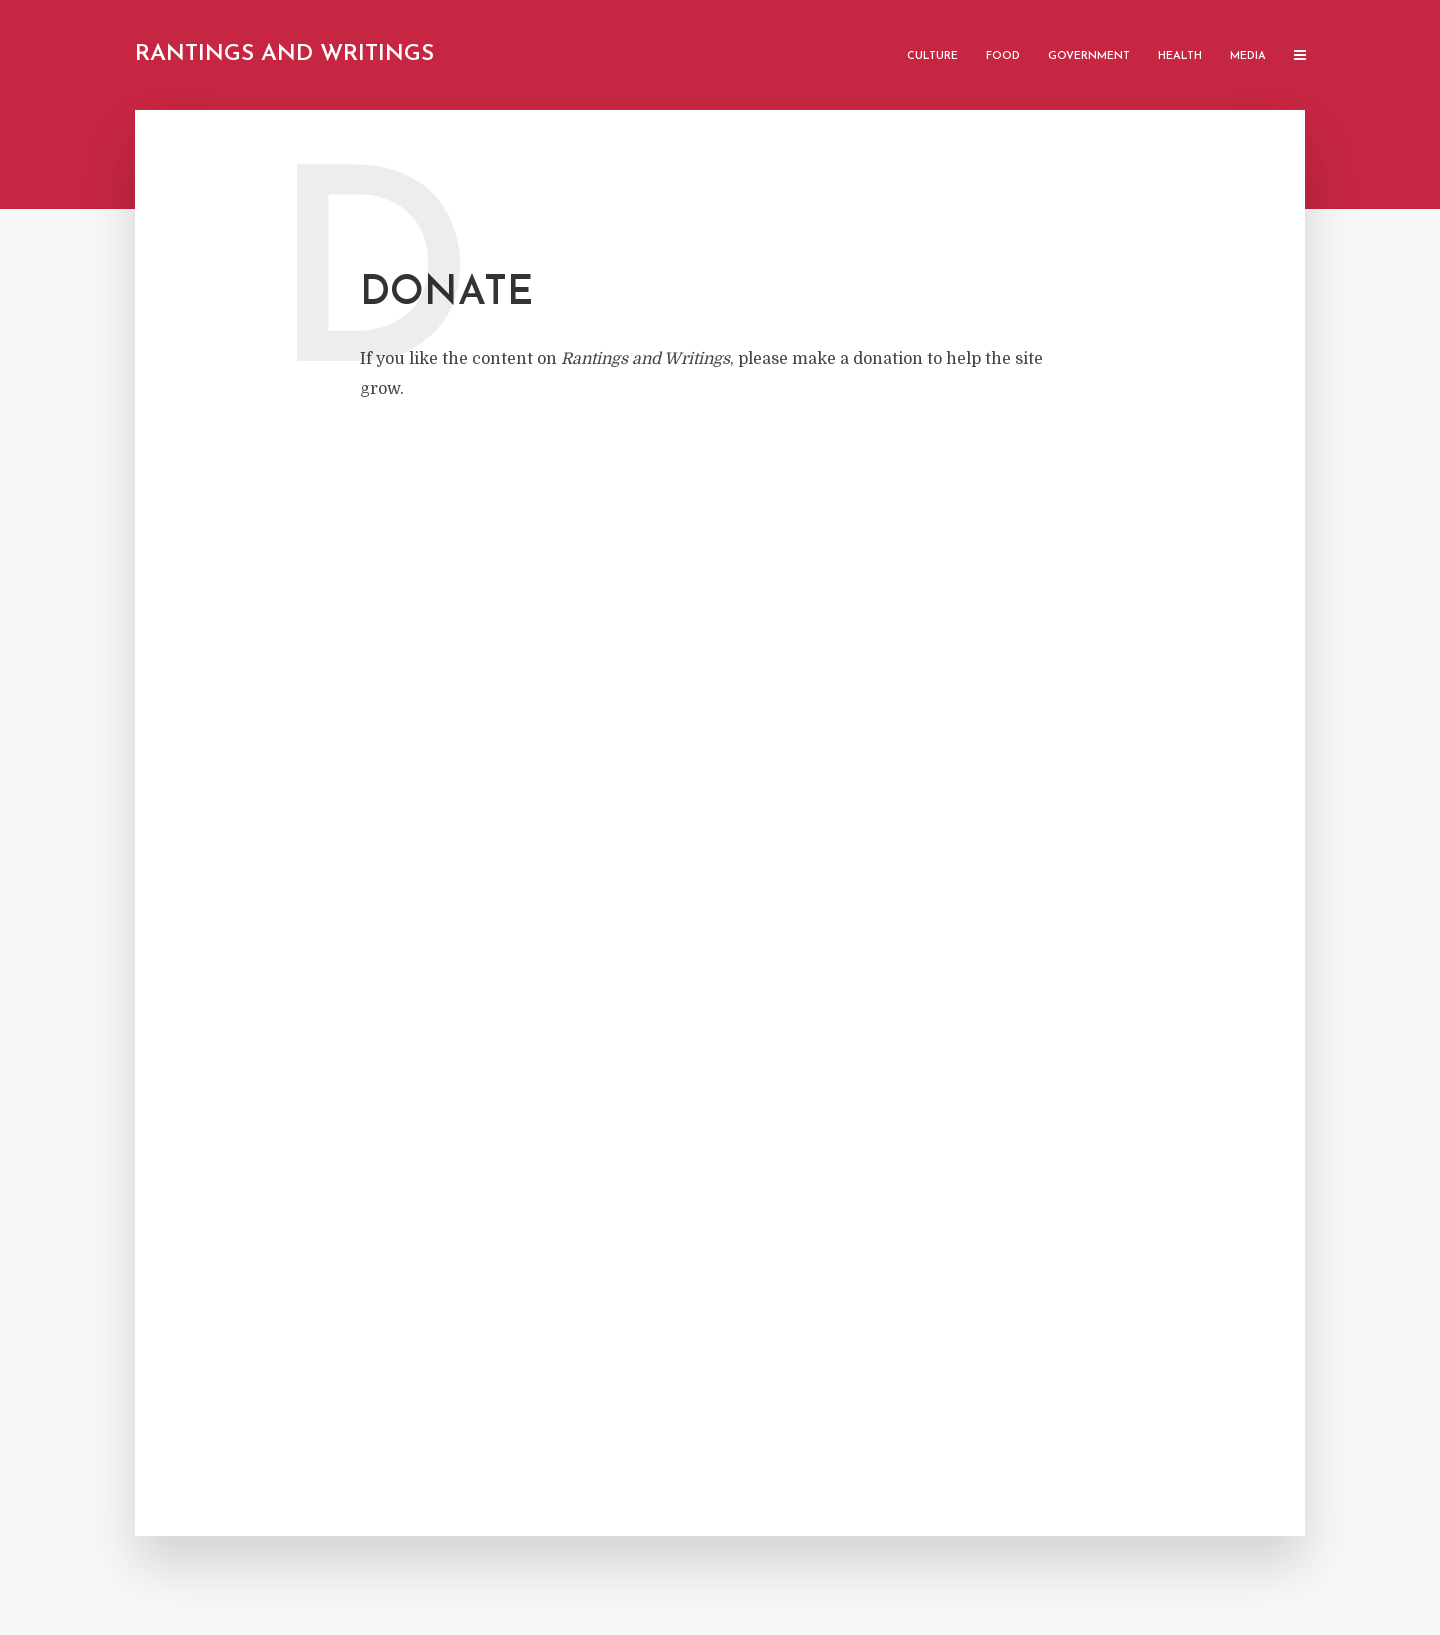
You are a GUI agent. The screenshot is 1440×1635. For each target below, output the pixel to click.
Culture (932, 56)
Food (1003, 56)
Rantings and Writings (284, 54)
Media (1248, 56)
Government (1089, 56)
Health (1180, 56)
